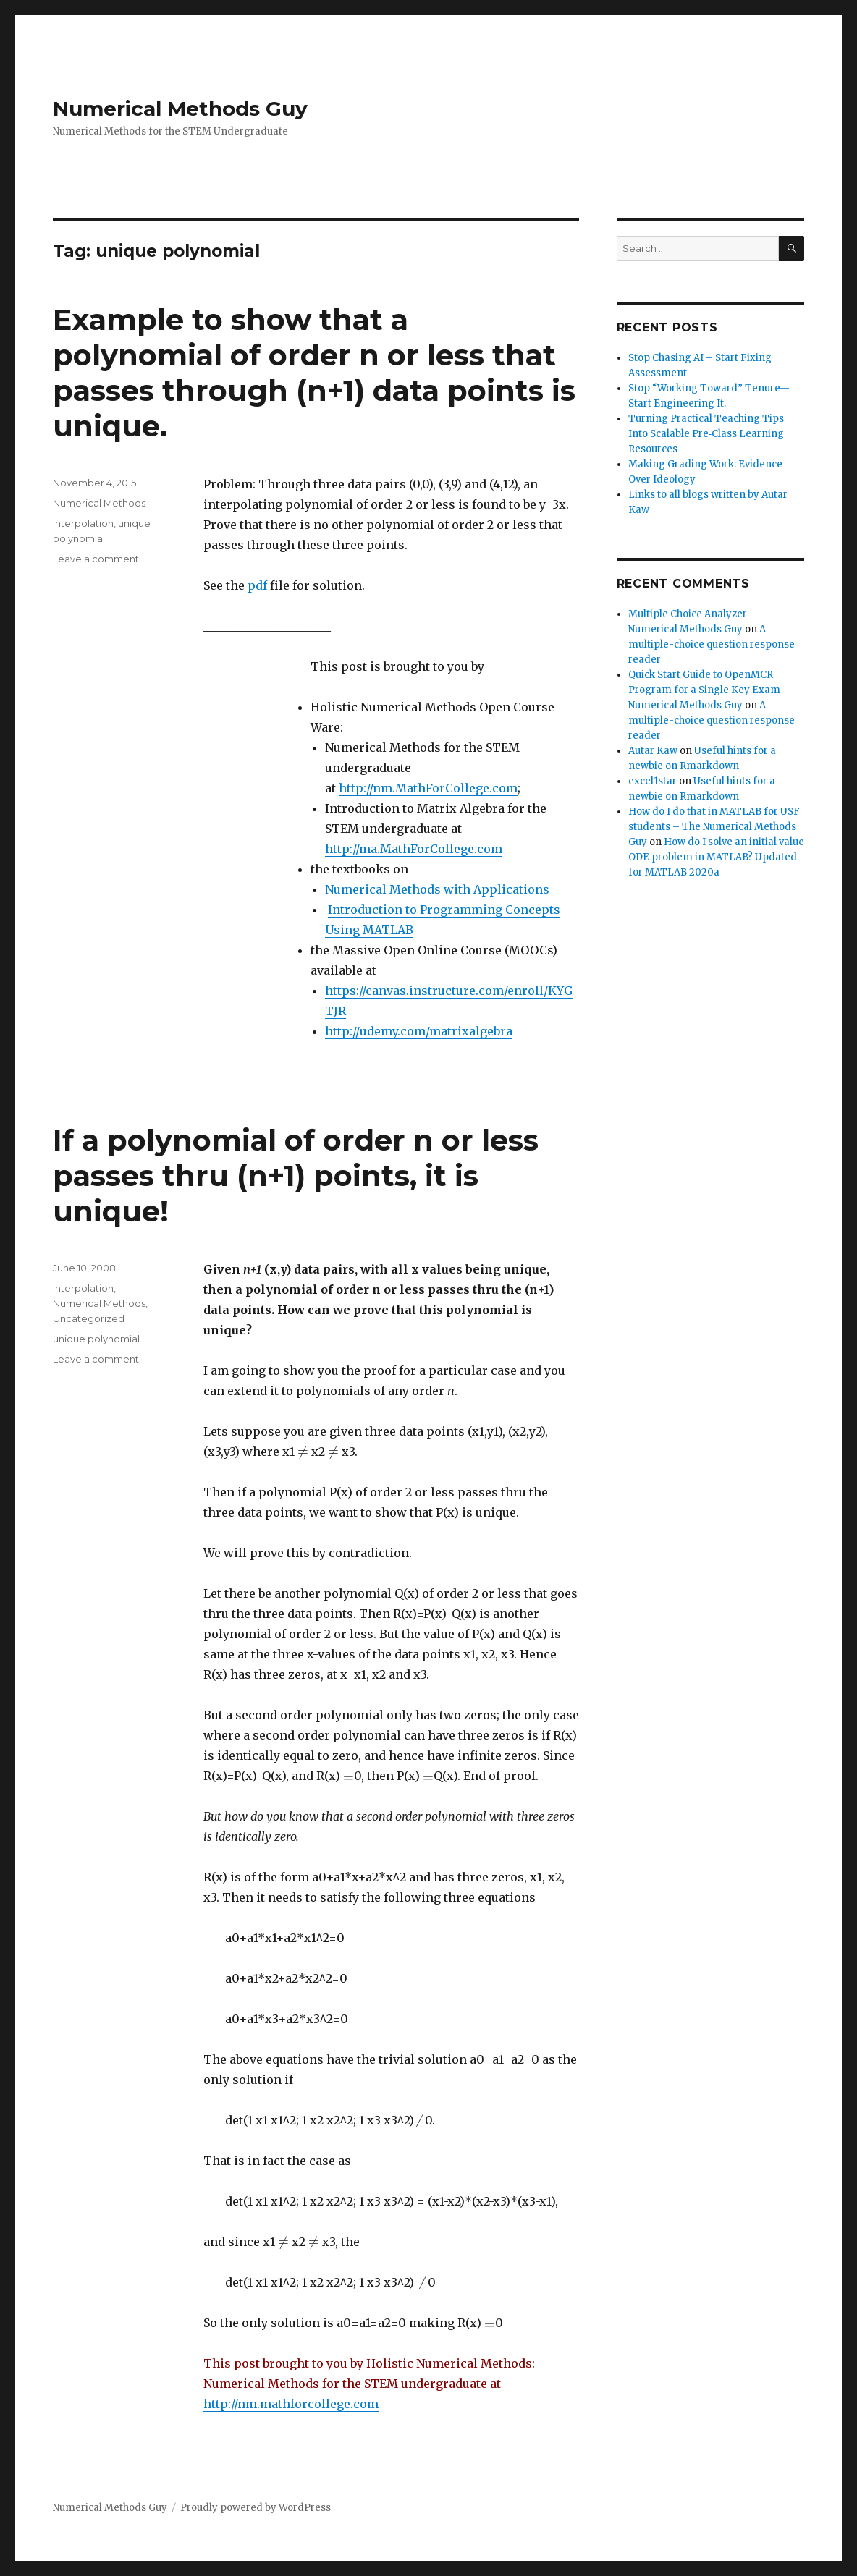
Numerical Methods (99, 503)
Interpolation (83, 523)
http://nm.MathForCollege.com (428, 788)
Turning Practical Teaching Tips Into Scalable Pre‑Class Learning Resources (706, 433)
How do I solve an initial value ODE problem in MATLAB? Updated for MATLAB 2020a (716, 857)
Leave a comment (96, 558)
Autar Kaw (652, 751)
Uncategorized (88, 1318)
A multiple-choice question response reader (711, 644)
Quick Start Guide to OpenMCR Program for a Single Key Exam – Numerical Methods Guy (709, 690)
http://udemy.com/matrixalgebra (418, 1031)
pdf (257, 585)
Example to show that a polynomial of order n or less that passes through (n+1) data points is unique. (314, 373)
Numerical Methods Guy (180, 108)
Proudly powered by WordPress (255, 2507)
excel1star (652, 781)
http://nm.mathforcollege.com (291, 2404)
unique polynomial (96, 1338)
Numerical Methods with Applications (437, 889)
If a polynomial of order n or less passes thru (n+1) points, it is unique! (296, 1175)
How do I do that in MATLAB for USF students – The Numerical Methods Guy (714, 826)
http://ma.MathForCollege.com (413, 849)
